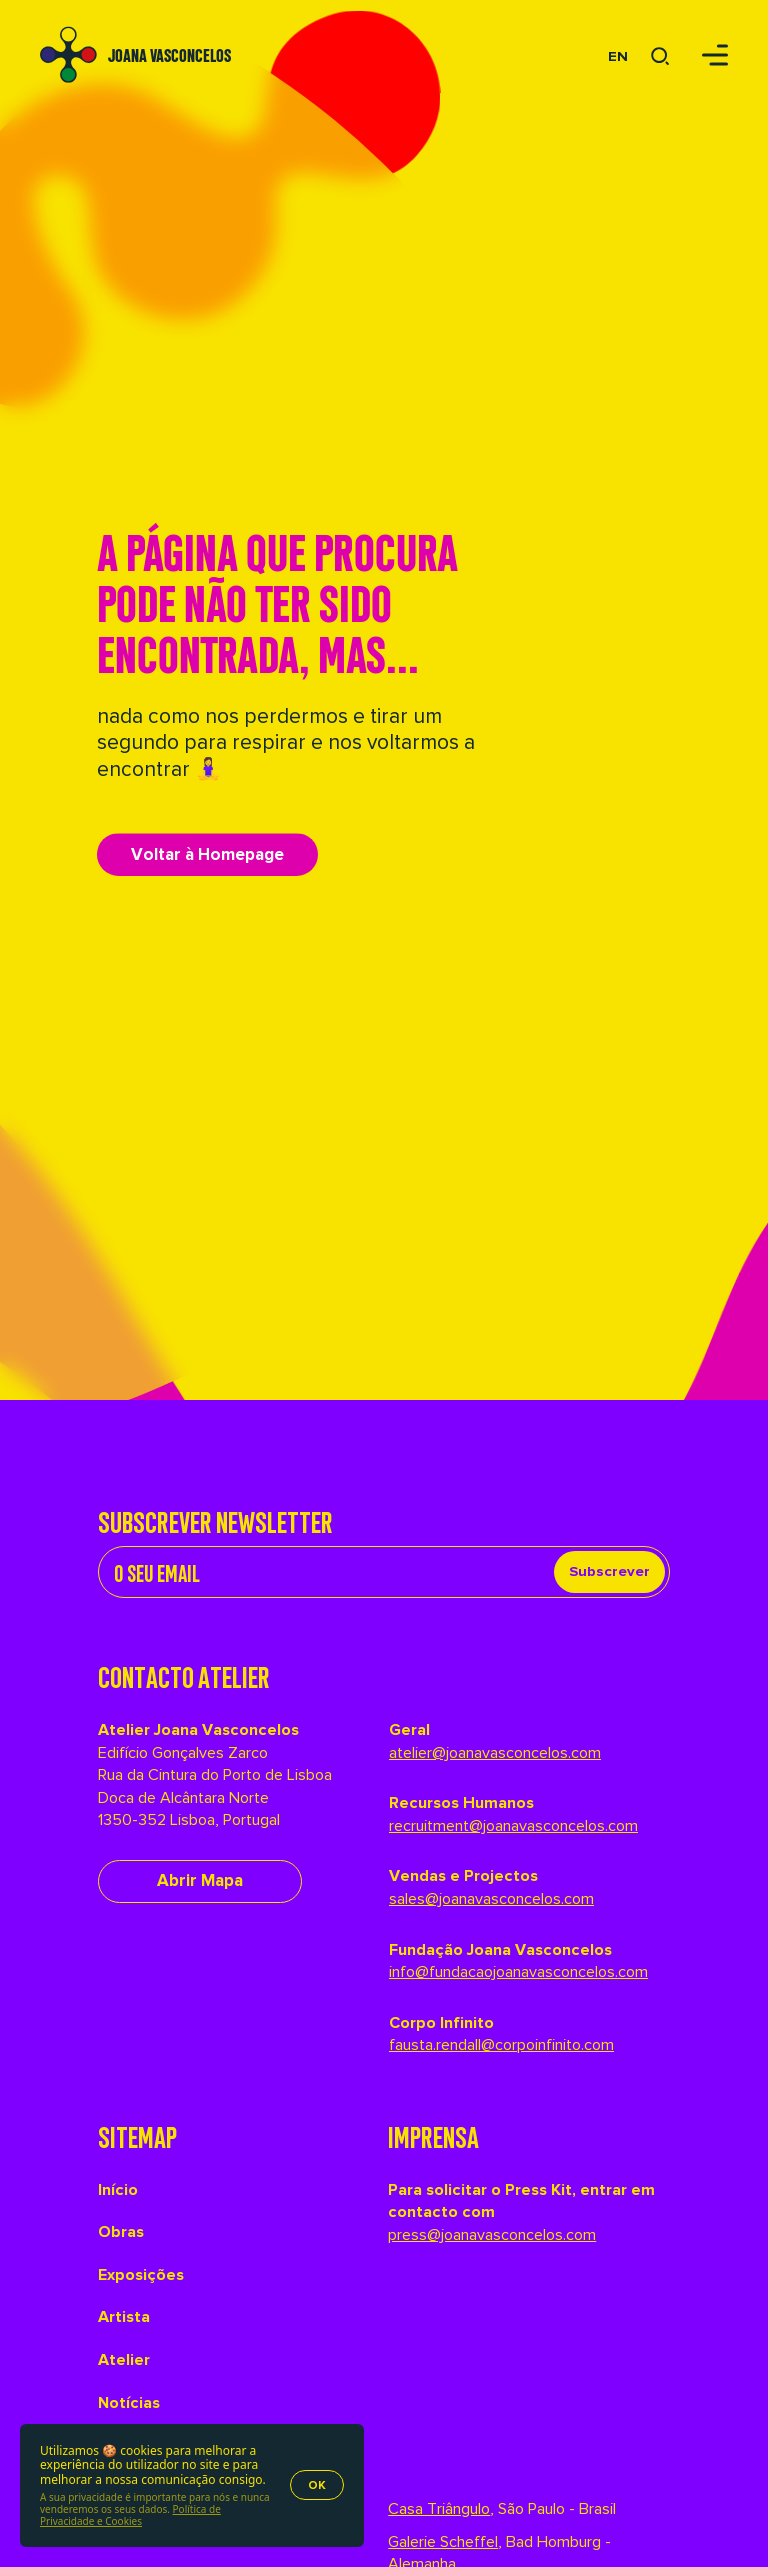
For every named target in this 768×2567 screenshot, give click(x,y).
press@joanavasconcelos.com (492, 2235)
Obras (121, 2232)
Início (118, 2190)
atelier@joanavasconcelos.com (495, 1753)
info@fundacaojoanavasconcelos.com (518, 1972)
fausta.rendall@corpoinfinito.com (501, 2045)
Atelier (124, 2360)
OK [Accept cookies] (317, 2485)
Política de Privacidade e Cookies (130, 2515)
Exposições (141, 2275)
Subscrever (609, 1571)
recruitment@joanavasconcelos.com (513, 1826)
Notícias (129, 2403)
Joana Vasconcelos (169, 54)
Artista (124, 2317)
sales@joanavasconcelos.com (491, 1899)
